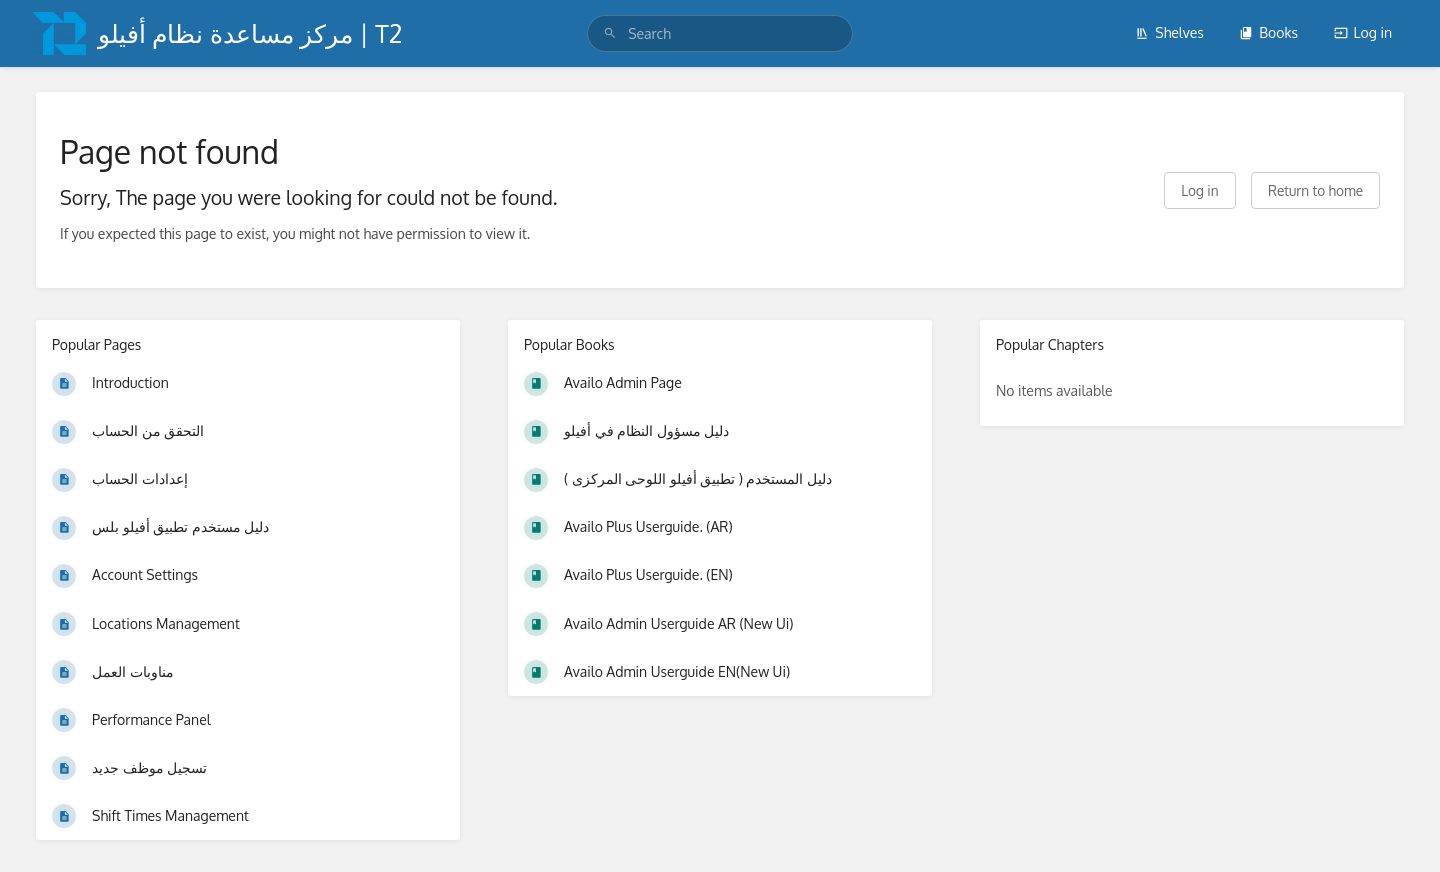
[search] (720, 33)
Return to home (1315, 190)
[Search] (610, 33)
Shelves (1169, 32)
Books (1268, 32)
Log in (1363, 32)
